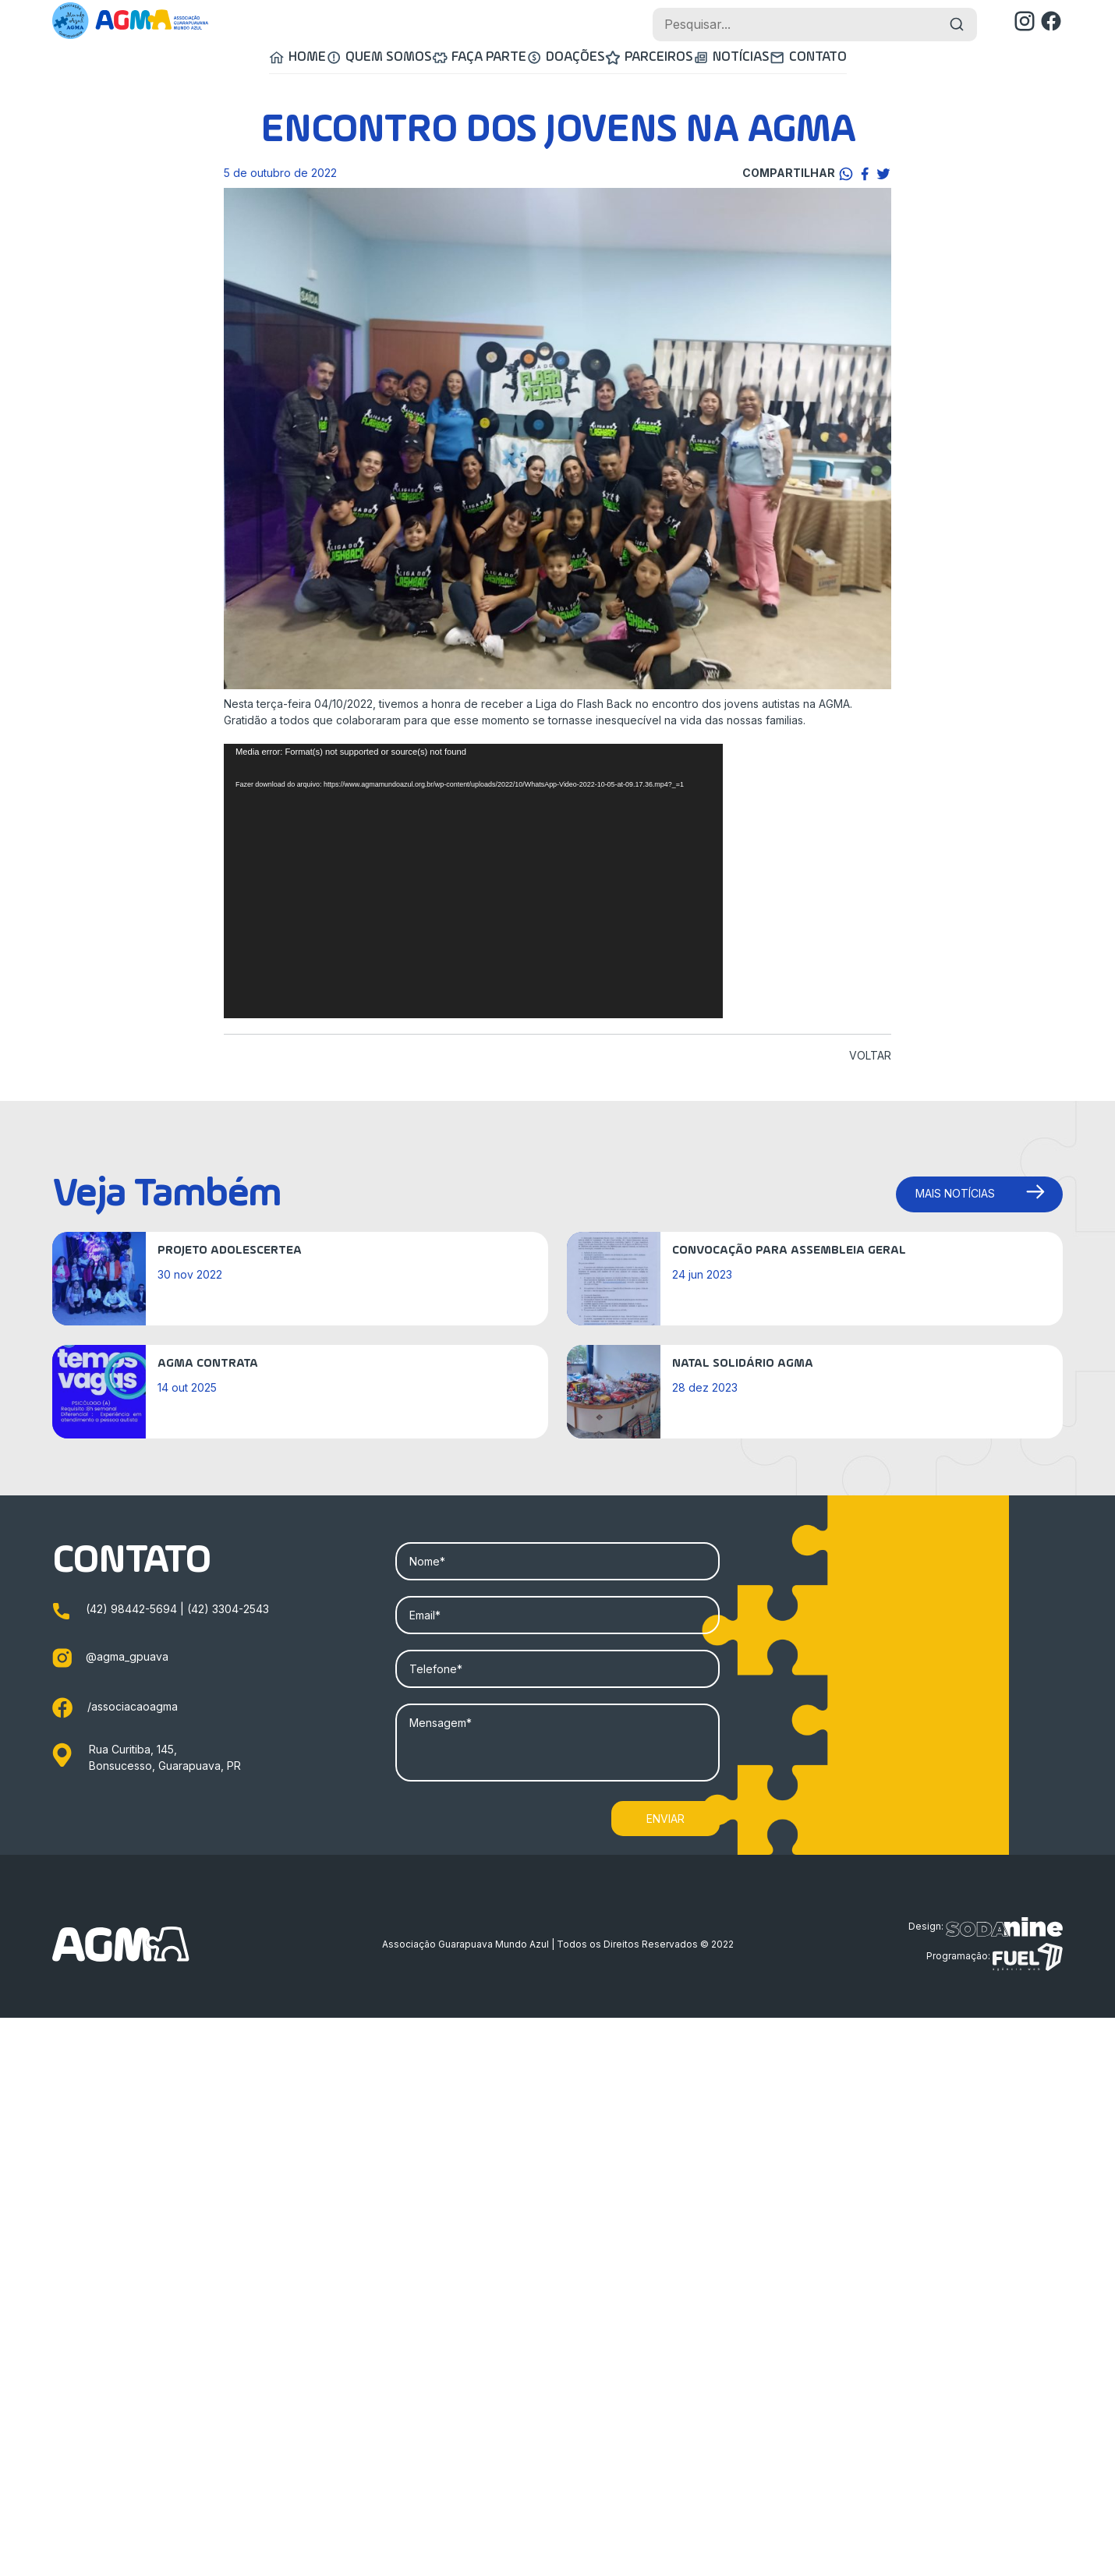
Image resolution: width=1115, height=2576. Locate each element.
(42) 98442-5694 (133, 1610)
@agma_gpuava (110, 1657)
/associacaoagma (115, 1707)
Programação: (994, 1958)
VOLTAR (870, 1056)
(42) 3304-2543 (228, 1610)
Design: (985, 1928)
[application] (473, 882)
